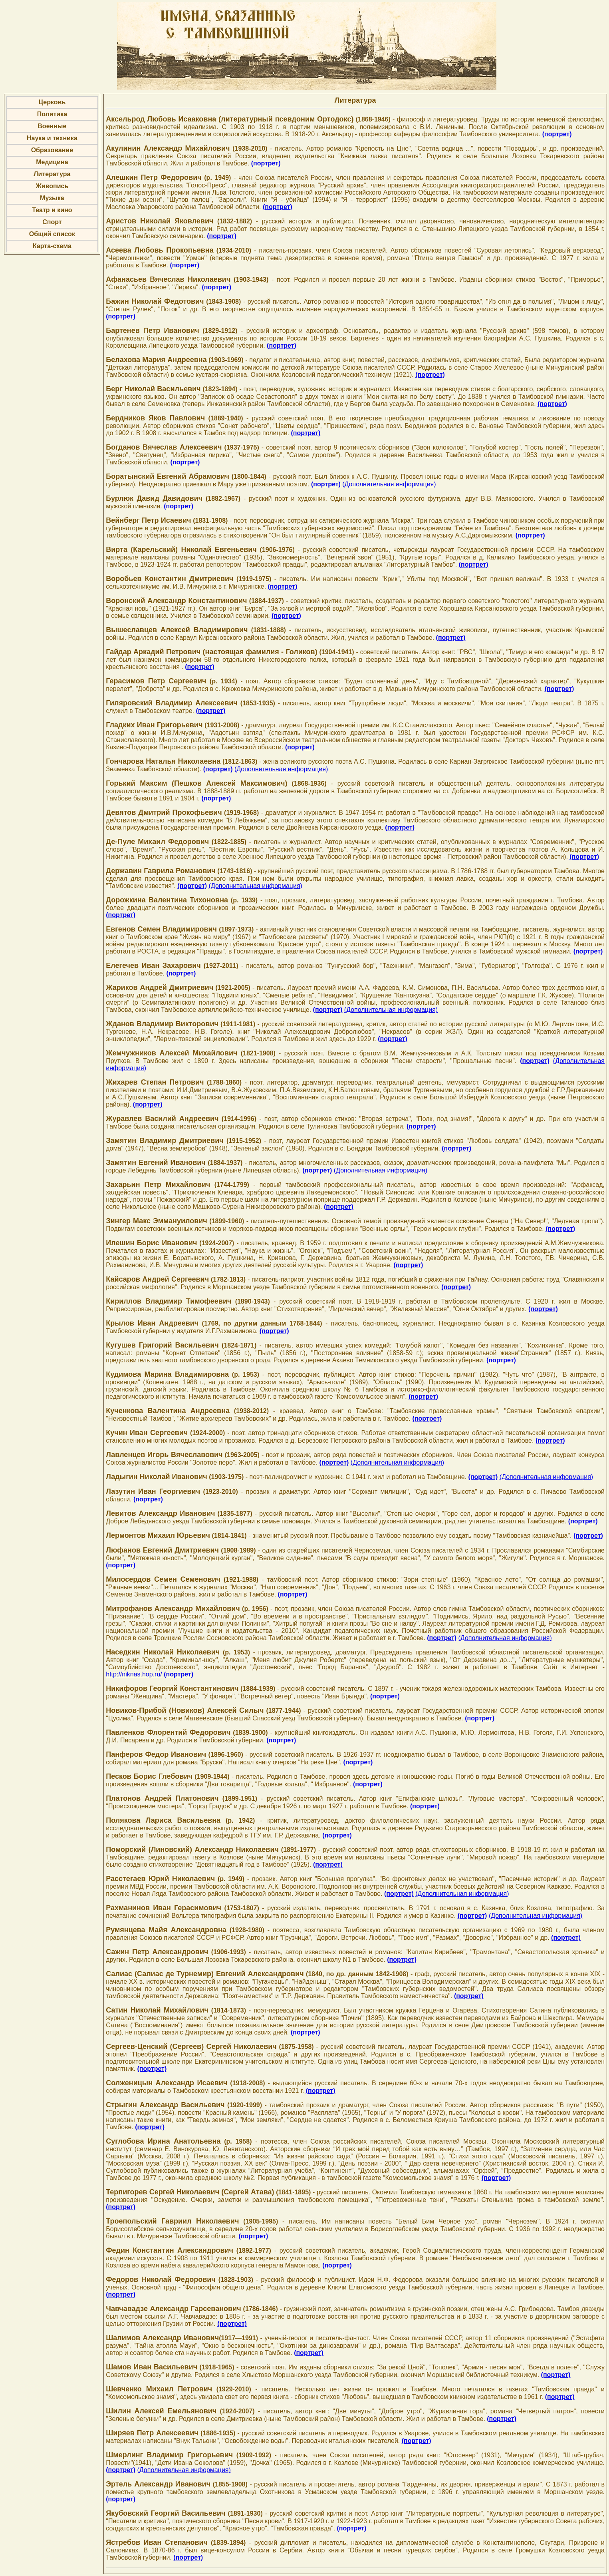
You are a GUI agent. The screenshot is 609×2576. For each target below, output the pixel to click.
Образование (52, 150)
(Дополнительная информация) (389, 484)
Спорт (51, 222)
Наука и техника (52, 138)
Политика (52, 114)
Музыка (52, 198)
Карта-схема (52, 246)
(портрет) (557, 134)
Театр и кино (52, 210)
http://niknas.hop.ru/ (134, 1674)
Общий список (52, 234)
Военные (52, 126)
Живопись (52, 186)
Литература (52, 174)
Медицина (52, 162)
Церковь (51, 102)
